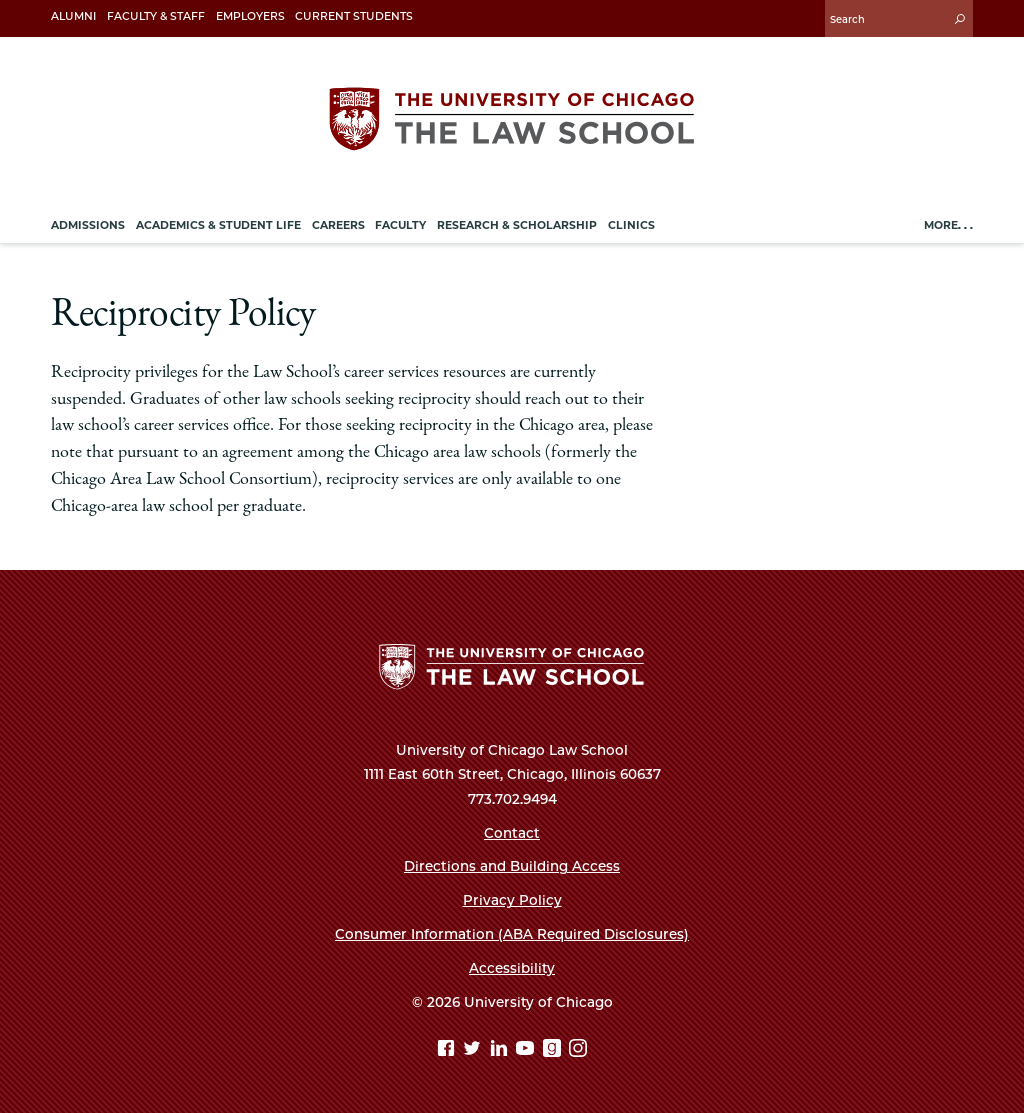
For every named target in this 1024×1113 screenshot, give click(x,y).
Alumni (73, 16)
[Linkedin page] (501, 1050)
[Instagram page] (578, 1050)
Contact (512, 833)
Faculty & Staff (156, 16)
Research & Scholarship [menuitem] (517, 225)
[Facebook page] (448, 1050)
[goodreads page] (554, 1050)
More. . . (948, 225)
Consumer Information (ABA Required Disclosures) (512, 934)
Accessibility (512, 968)
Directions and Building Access (512, 866)
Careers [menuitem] (338, 225)
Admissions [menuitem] (88, 225)
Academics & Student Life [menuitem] (218, 225)
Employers (250, 16)
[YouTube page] (527, 1050)
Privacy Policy (512, 900)
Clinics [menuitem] (631, 225)
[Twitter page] (474, 1050)
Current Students (354, 16)
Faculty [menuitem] (400, 225)
